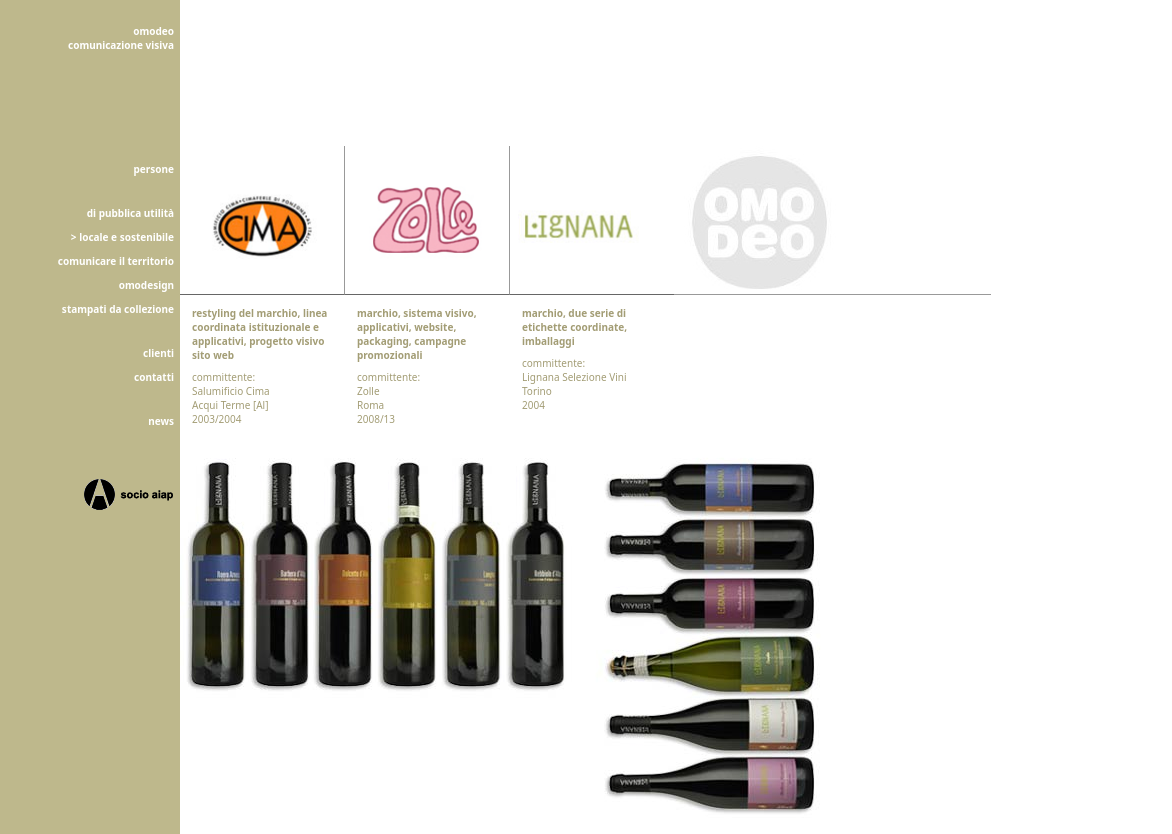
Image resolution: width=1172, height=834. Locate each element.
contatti (154, 377)
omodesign (146, 285)
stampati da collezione (118, 309)
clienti (158, 353)
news (161, 421)
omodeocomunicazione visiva (121, 38)
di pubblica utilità (130, 213)
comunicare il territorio (116, 261)
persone (154, 169)
